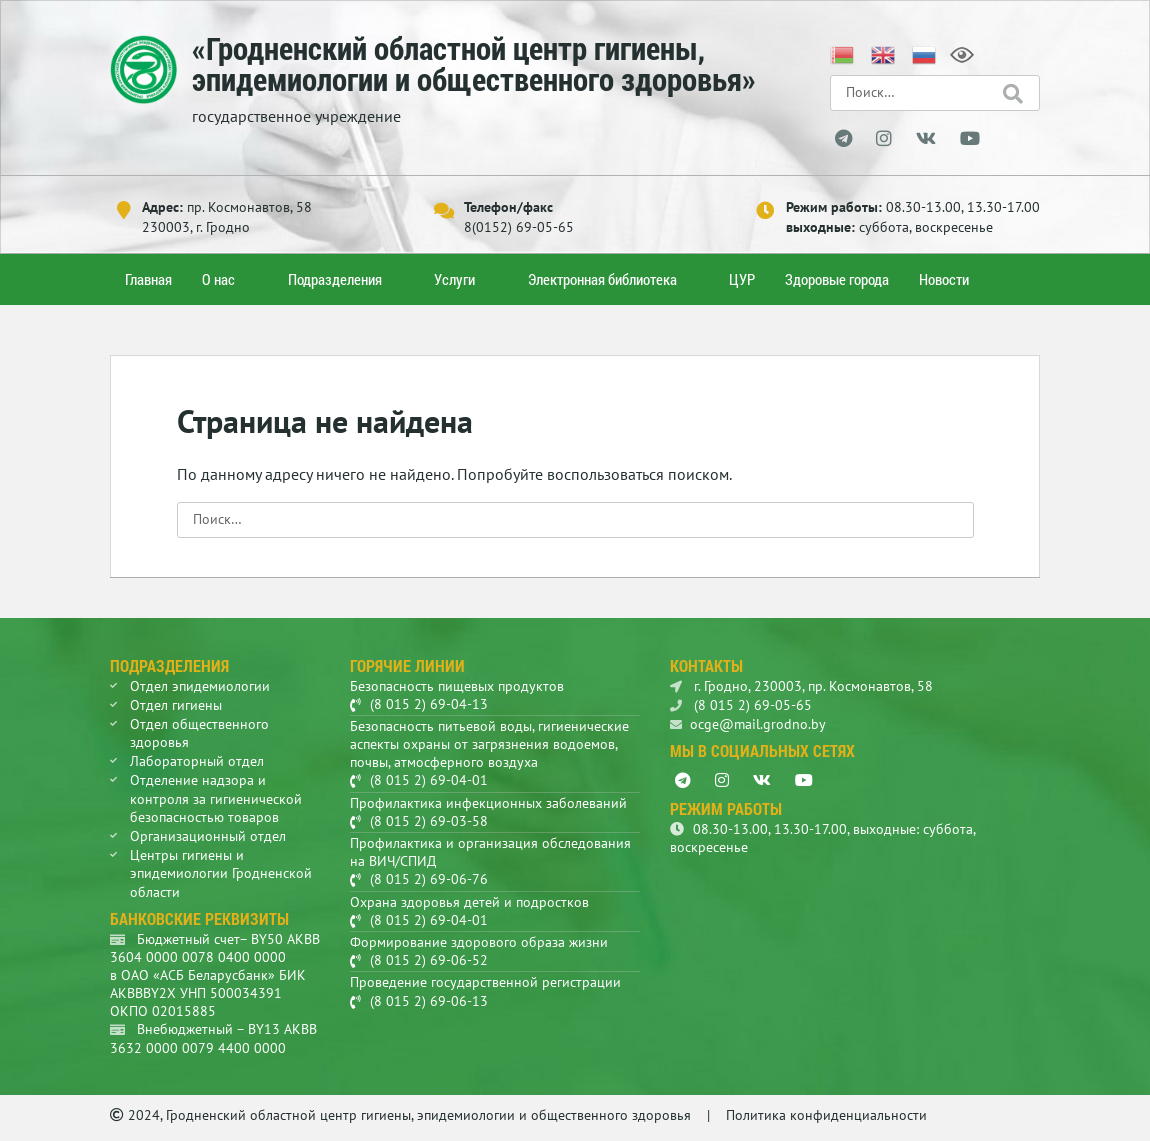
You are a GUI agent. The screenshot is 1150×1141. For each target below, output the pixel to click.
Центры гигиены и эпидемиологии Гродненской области (221, 873)
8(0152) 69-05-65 (519, 227)
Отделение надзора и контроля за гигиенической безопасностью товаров (216, 798)
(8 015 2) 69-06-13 (429, 1001)
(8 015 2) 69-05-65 (741, 705)
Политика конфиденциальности (826, 1115)
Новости (944, 279)
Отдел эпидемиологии (200, 686)
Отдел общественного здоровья (199, 733)
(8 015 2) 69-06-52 (429, 960)
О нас (218, 279)
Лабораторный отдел (197, 761)
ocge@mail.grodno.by (748, 724)
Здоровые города (837, 279)
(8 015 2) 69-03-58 (429, 821)
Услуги (454, 279)
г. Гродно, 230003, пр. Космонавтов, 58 (801, 686)
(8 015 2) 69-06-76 (429, 879)
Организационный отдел (208, 836)
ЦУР (742, 279)
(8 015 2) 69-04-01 (429, 780)
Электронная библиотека (602, 279)
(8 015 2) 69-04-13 (429, 704)
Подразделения (335, 279)
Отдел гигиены (176, 705)
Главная (148, 279)
